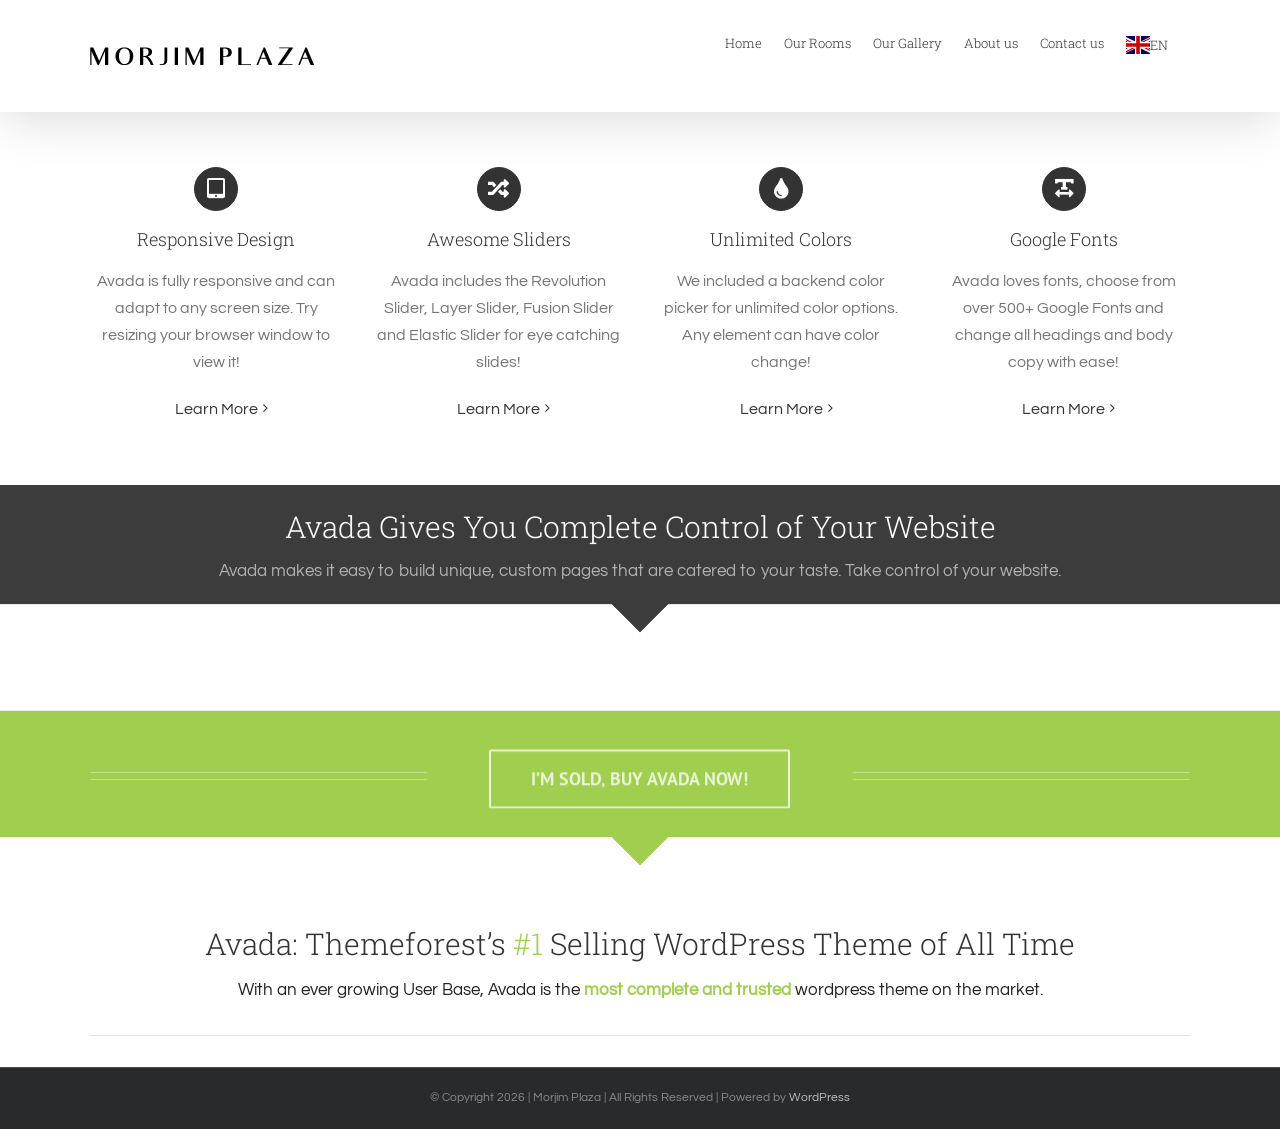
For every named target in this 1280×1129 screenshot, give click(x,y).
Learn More (216, 409)
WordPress (819, 1097)
